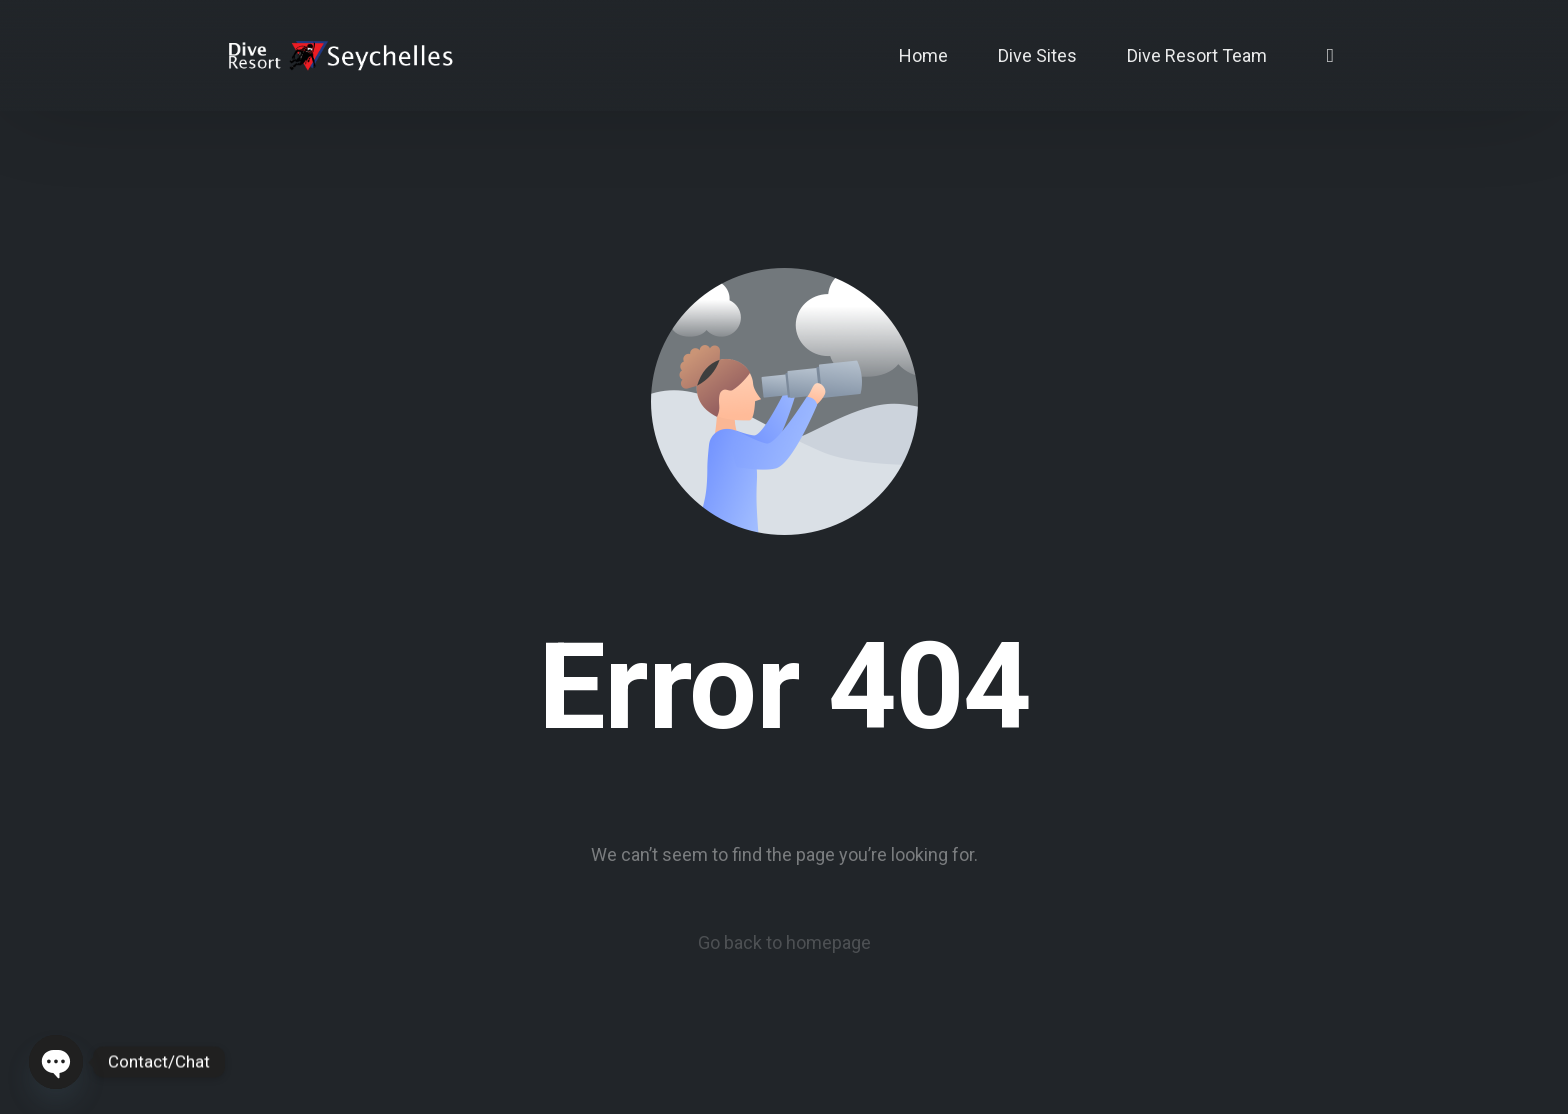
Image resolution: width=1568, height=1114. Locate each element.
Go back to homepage (784, 942)
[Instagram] (1330, 54)
